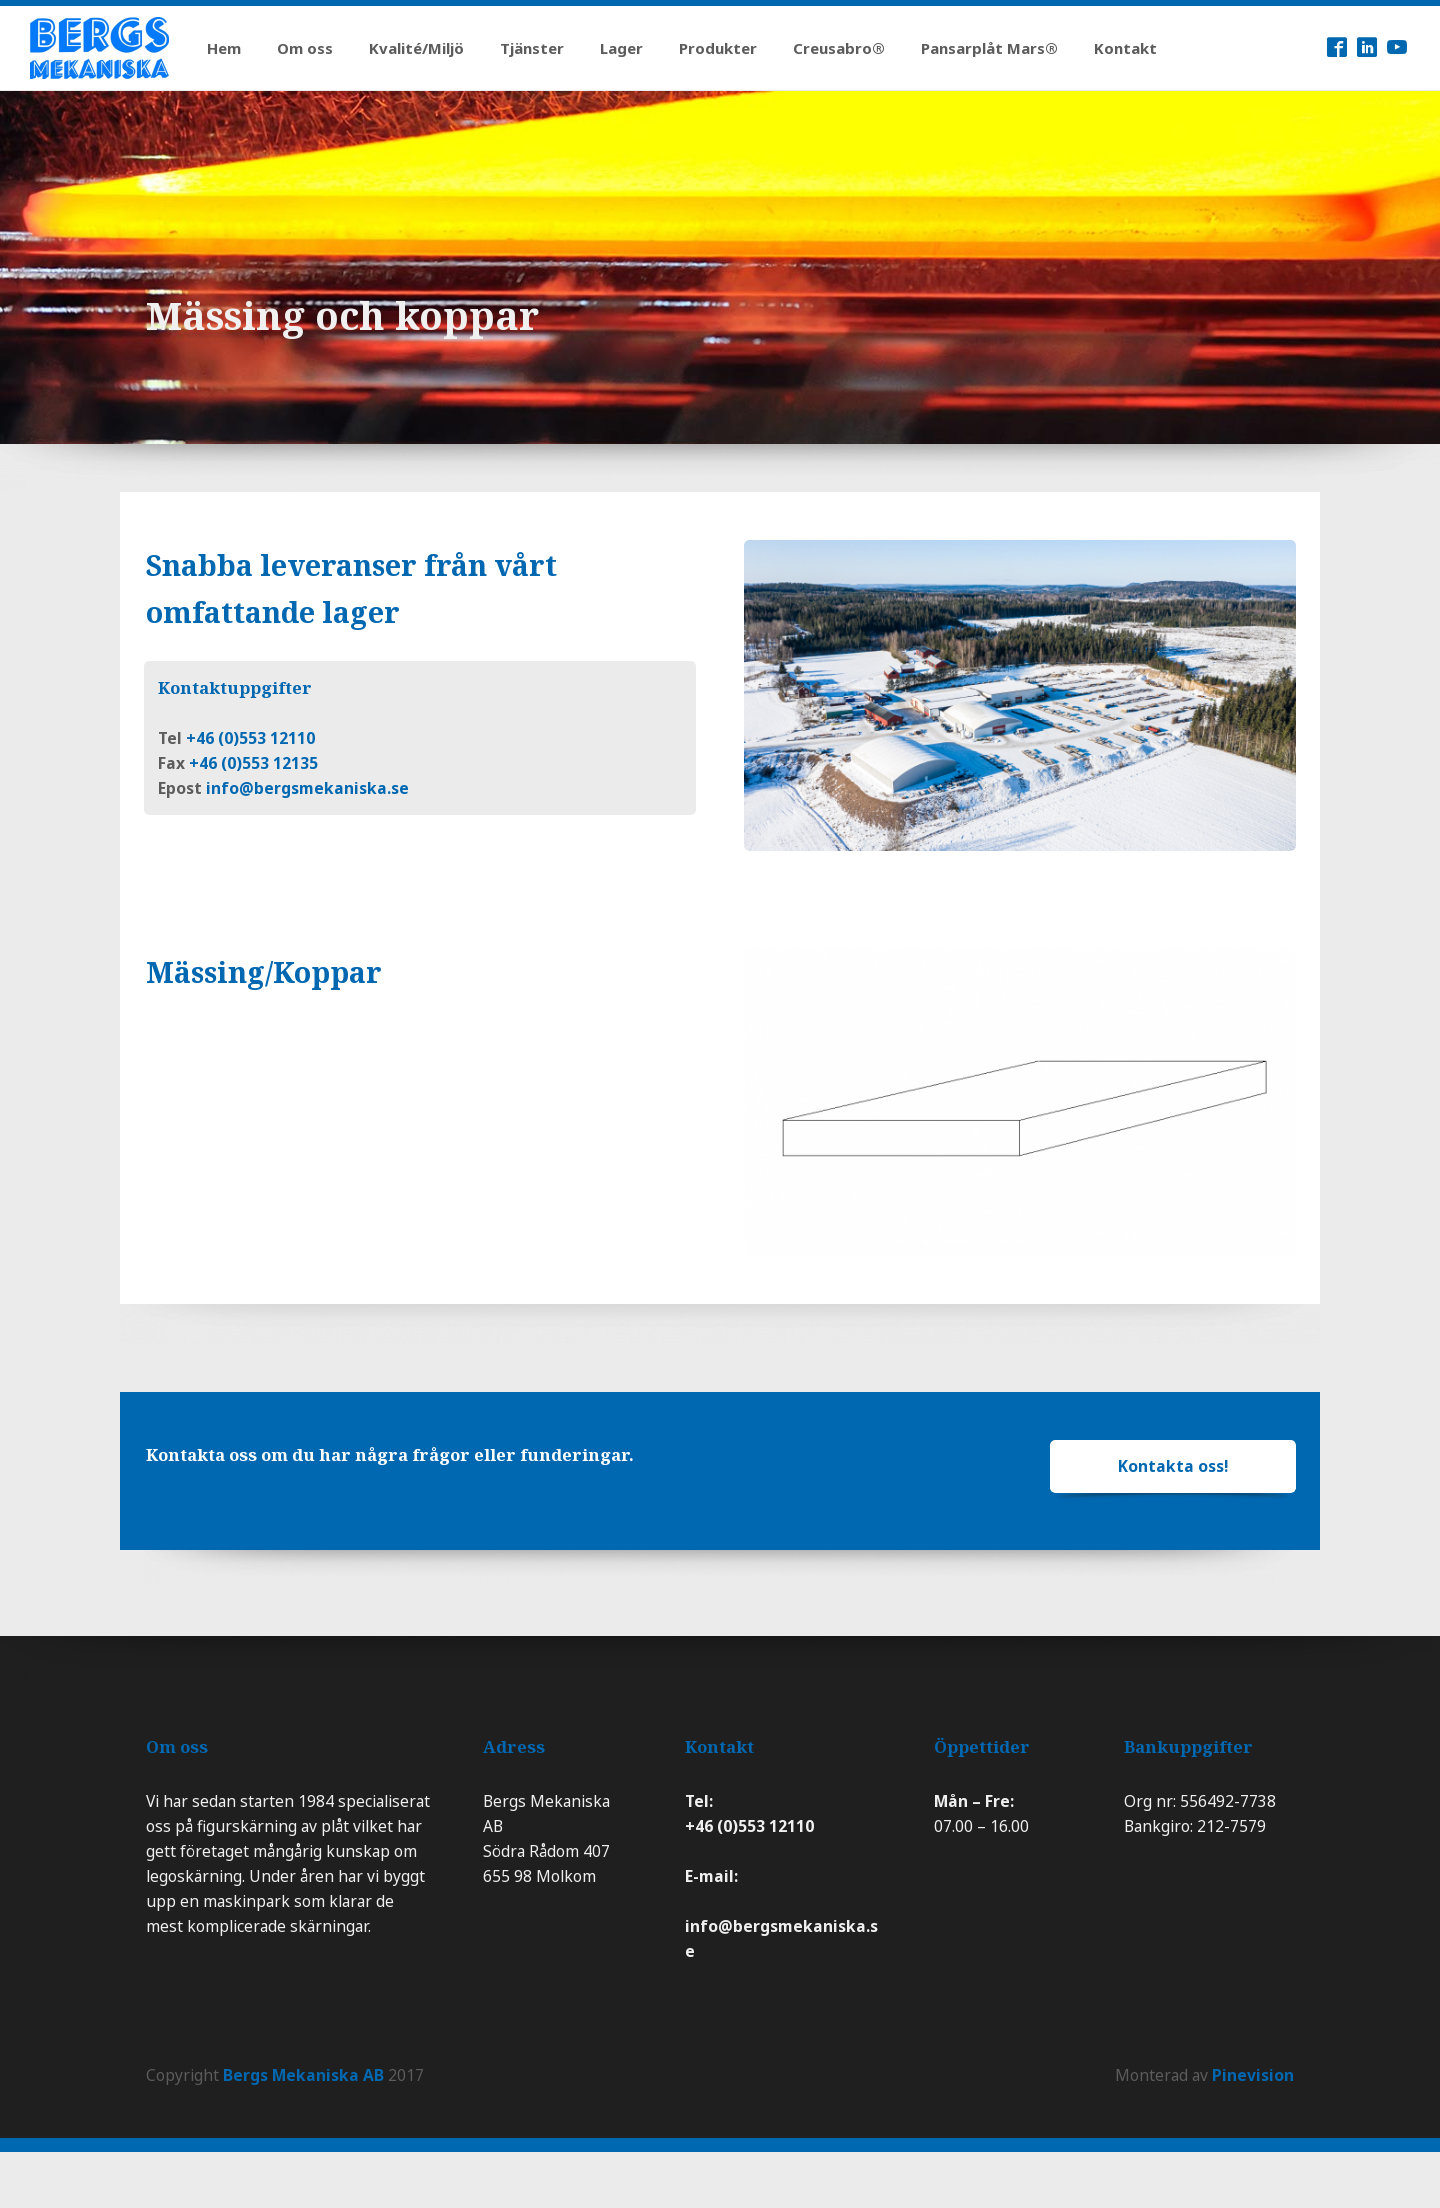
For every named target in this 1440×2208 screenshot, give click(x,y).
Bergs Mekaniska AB (303, 2075)
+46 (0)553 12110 (250, 738)
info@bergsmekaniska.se (307, 788)
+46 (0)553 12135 (253, 763)
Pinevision (1253, 2075)
